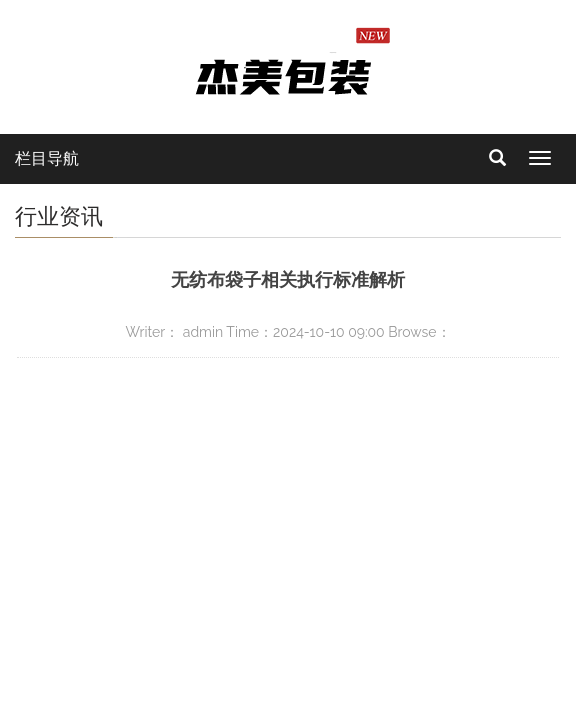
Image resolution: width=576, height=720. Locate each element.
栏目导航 (47, 158)
